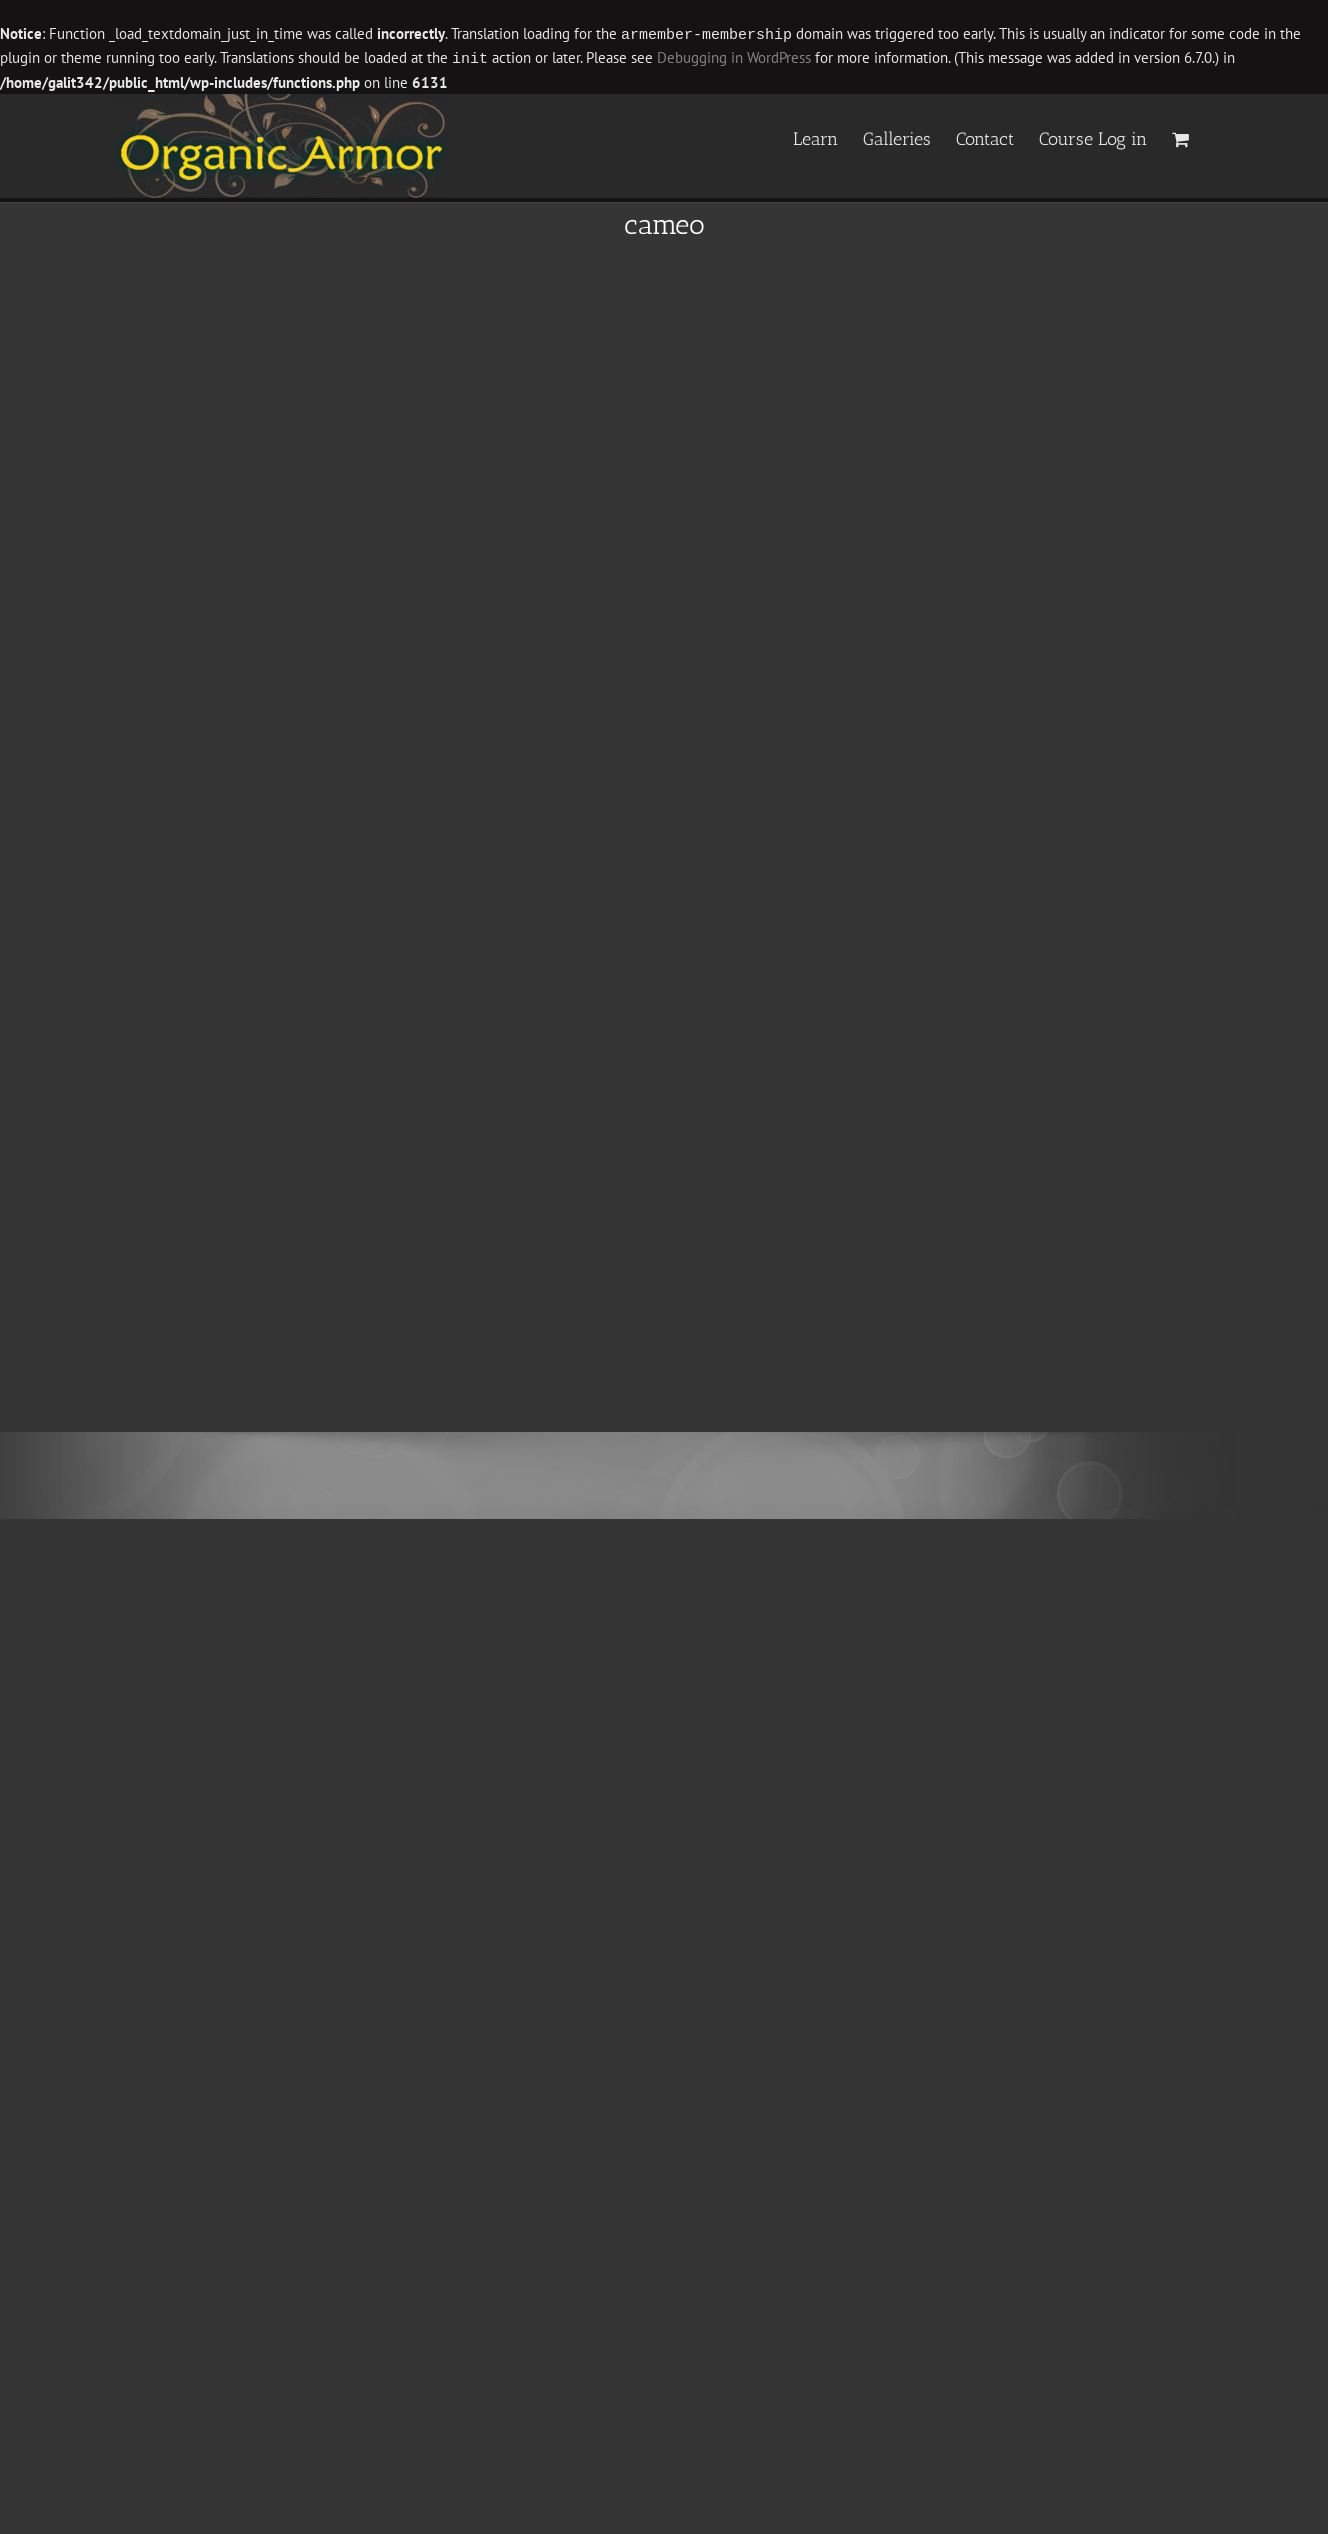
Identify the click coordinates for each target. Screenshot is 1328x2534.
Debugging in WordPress (734, 57)
